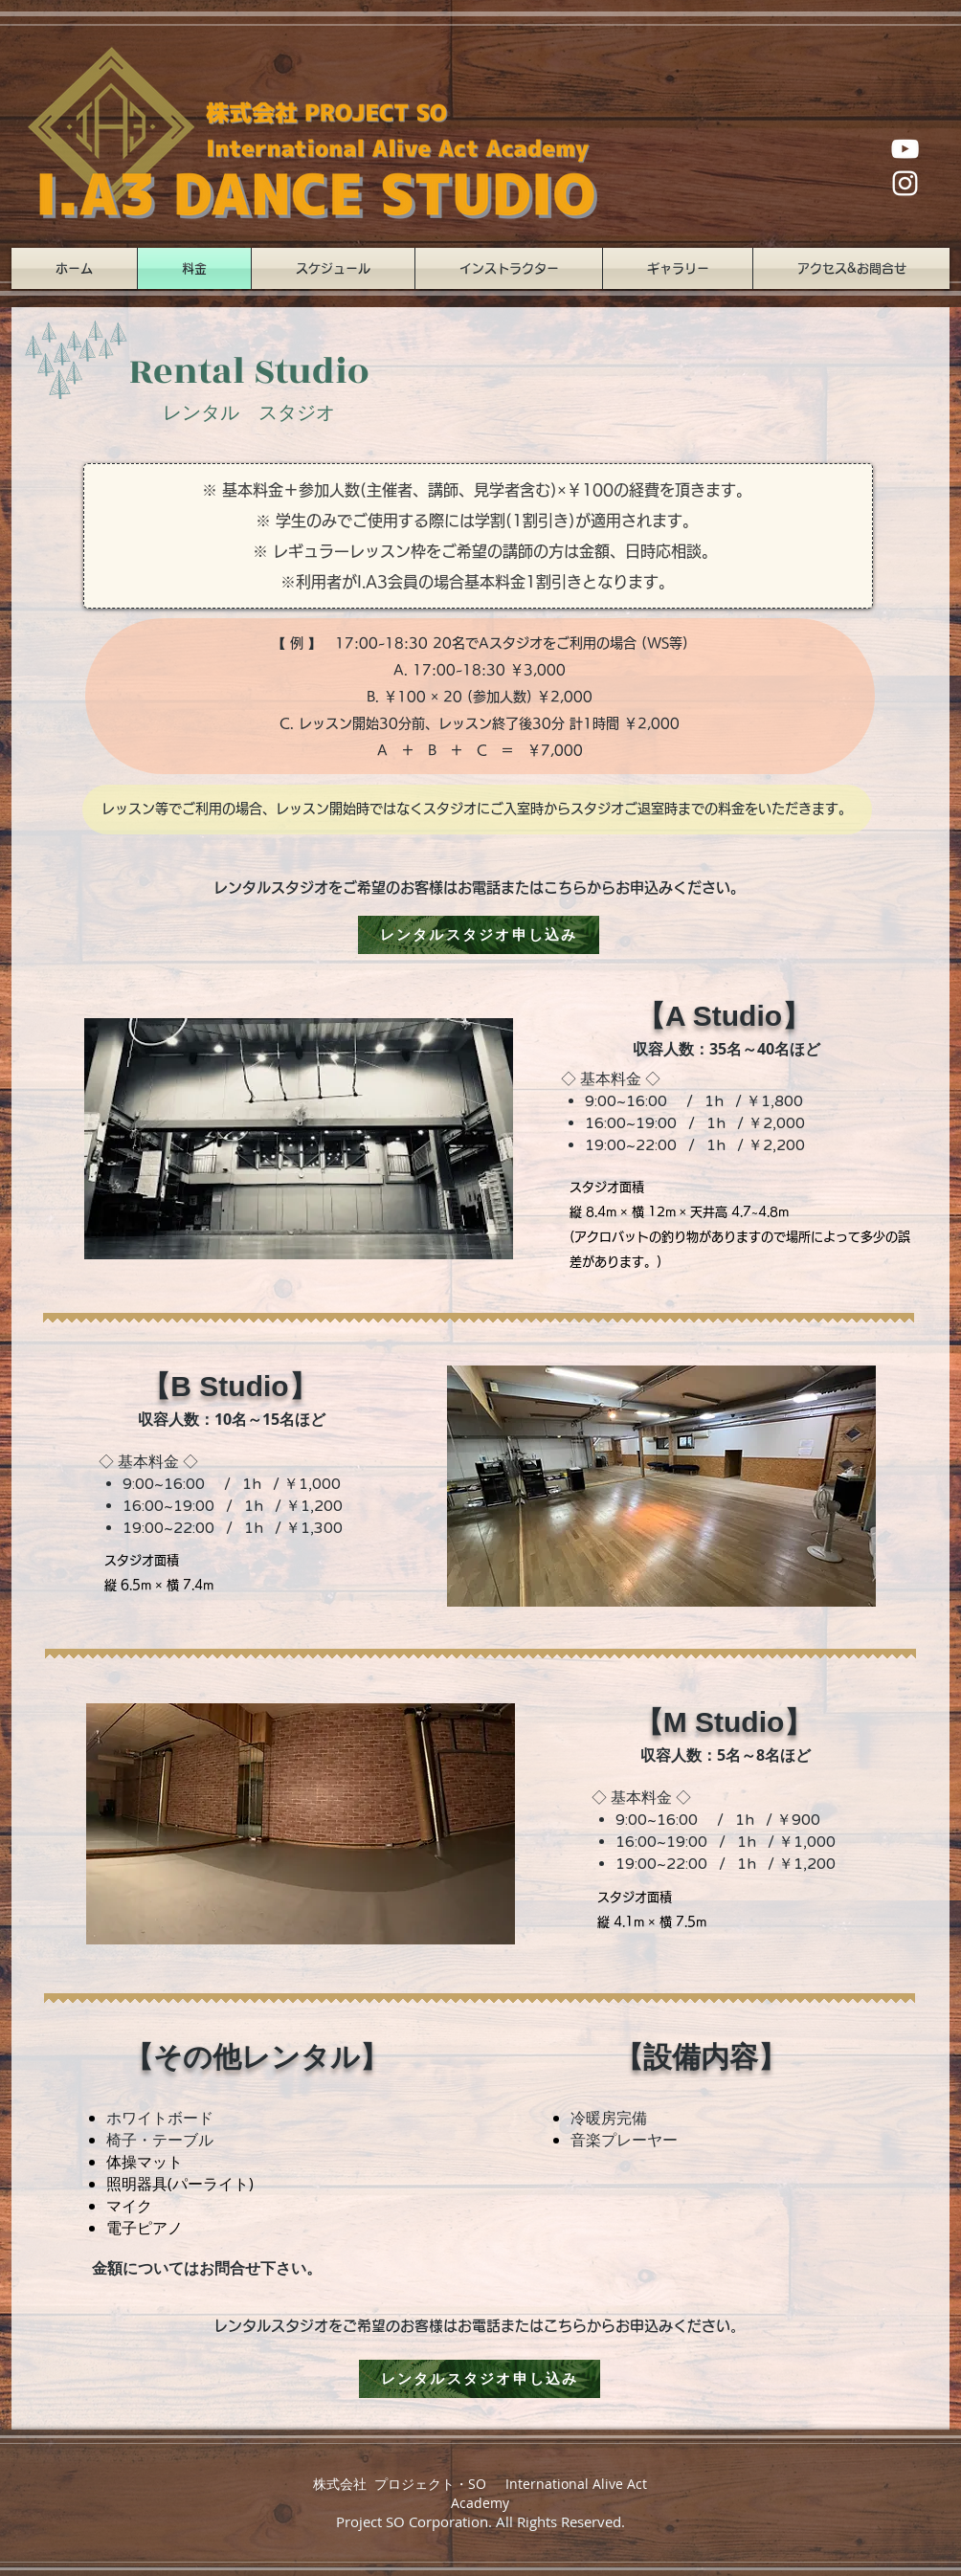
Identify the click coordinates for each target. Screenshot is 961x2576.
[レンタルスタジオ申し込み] (478, 935)
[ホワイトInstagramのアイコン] (905, 183)
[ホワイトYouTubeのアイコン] (905, 149)
